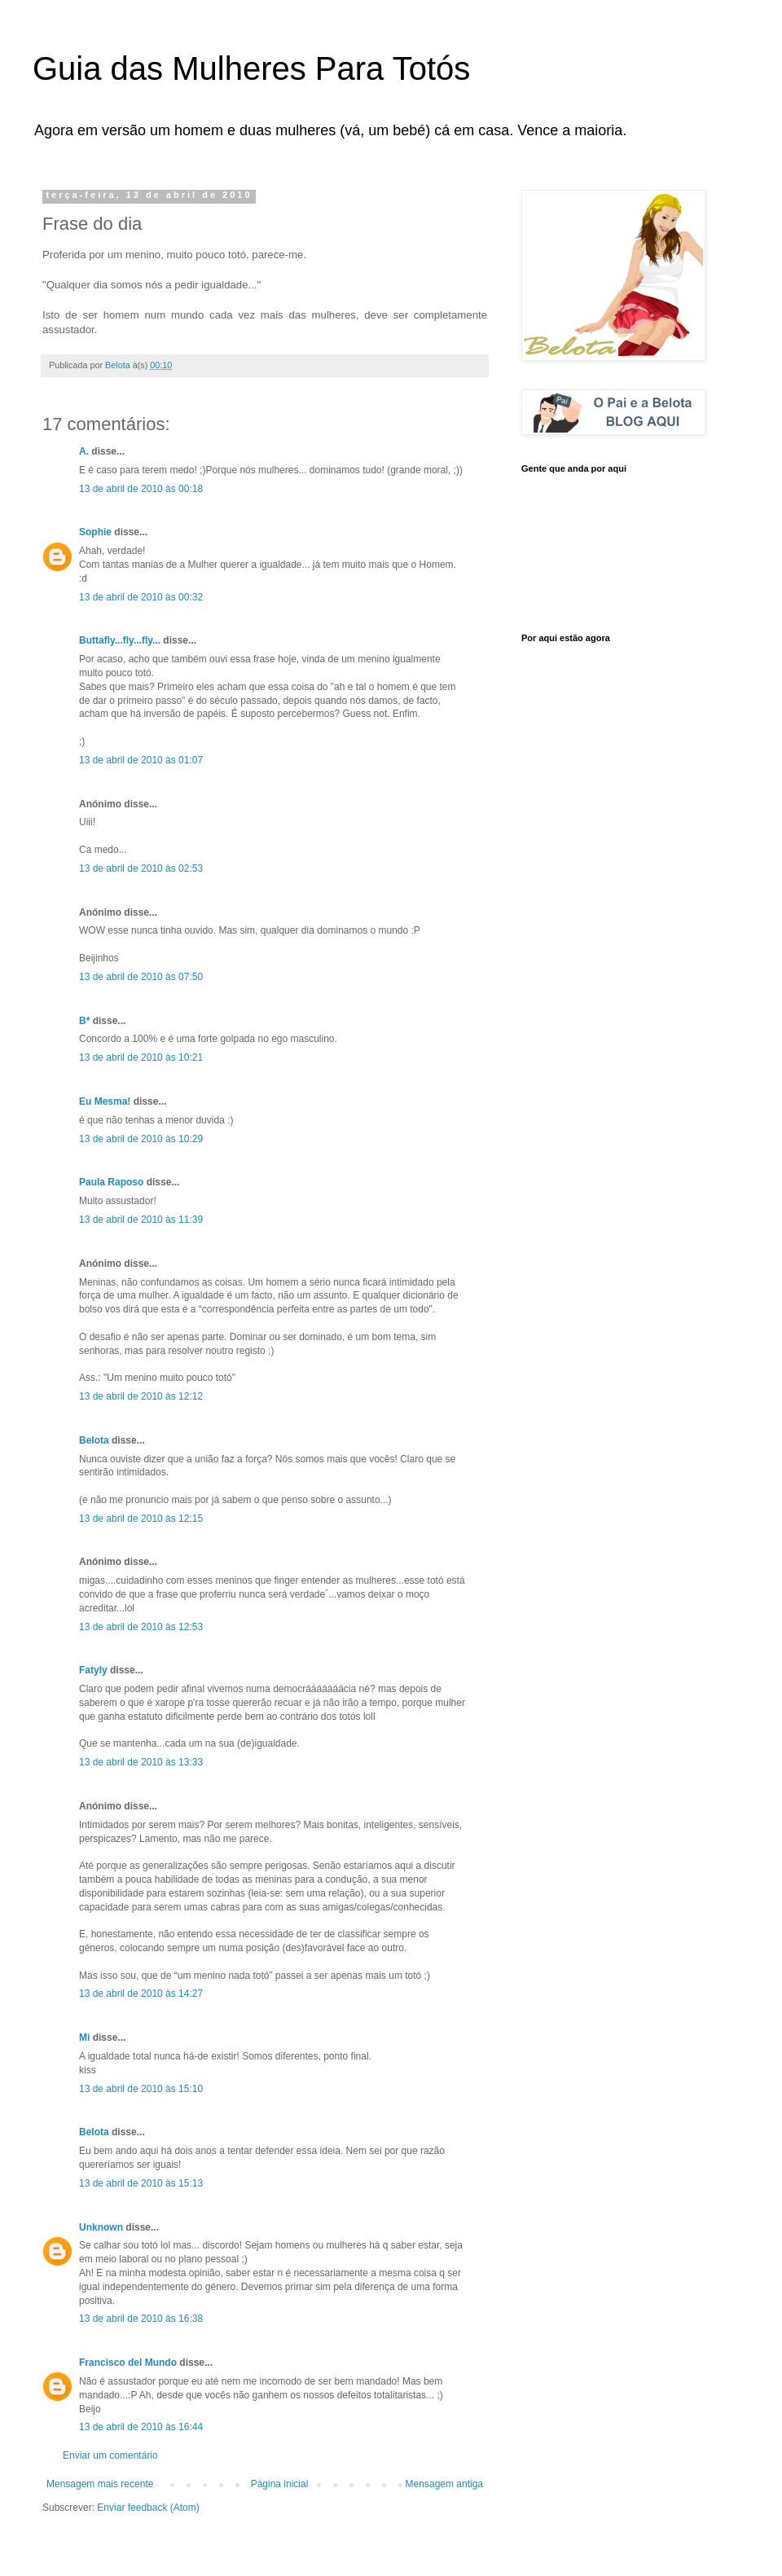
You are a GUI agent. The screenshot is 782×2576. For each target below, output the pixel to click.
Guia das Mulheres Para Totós (251, 68)
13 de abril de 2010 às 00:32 (141, 597)
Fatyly (93, 1670)
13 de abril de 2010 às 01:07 (141, 760)
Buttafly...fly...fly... (119, 640)
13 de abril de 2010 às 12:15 (141, 1518)
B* (84, 1020)
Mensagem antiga (444, 2484)
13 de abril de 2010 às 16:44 (141, 2427)
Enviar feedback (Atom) (148, 2507)
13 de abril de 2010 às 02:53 (141, 868)
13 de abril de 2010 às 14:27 (141, 1993)
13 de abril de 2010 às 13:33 (141, 1762)
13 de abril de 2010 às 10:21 (141, 1057)
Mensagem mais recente (99, 2484)
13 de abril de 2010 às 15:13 (141, 2183)
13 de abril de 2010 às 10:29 (141, 1139)
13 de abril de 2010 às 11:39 (141, 1219)
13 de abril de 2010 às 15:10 (141, 2089)
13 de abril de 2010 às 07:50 (141, 976)
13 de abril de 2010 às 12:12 (141, 1396)
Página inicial (280, 2484)
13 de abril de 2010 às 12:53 (141, 1627)
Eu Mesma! (104, 1101)
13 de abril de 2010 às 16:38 (141, 2318)
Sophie (95, 532)
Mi (84, 2037)
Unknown (101, 2227)
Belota (94, 1440)
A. (84, 451)
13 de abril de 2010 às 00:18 (141, 489)
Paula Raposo (111, 1182)
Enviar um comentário (110, 2455)
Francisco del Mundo (128, 2362)
